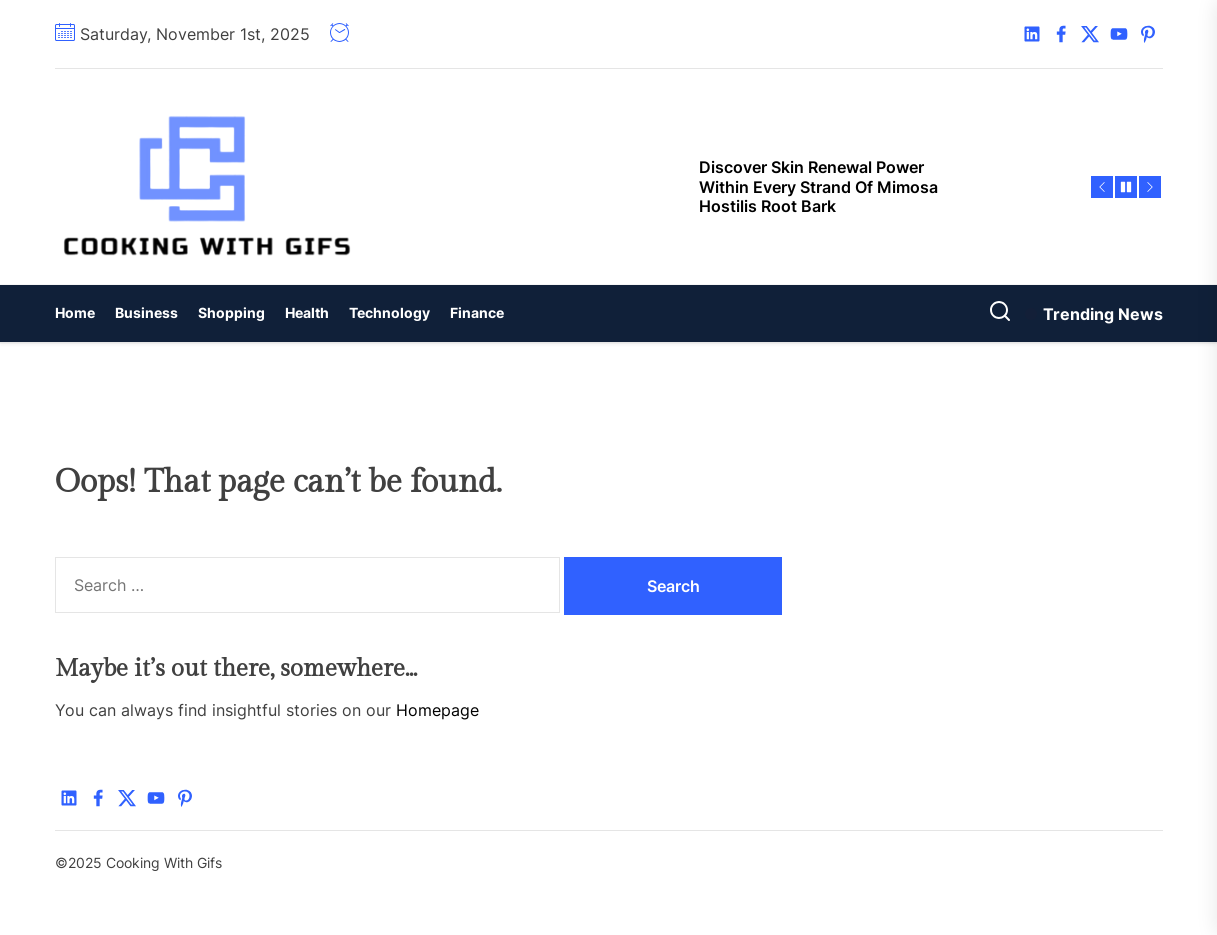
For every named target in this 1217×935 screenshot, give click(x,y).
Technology (389, 312)
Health (307, 312)
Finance (477, 312)
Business (146, 312)
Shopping (231, 312)
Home (75, 312)
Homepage (437, 710)
